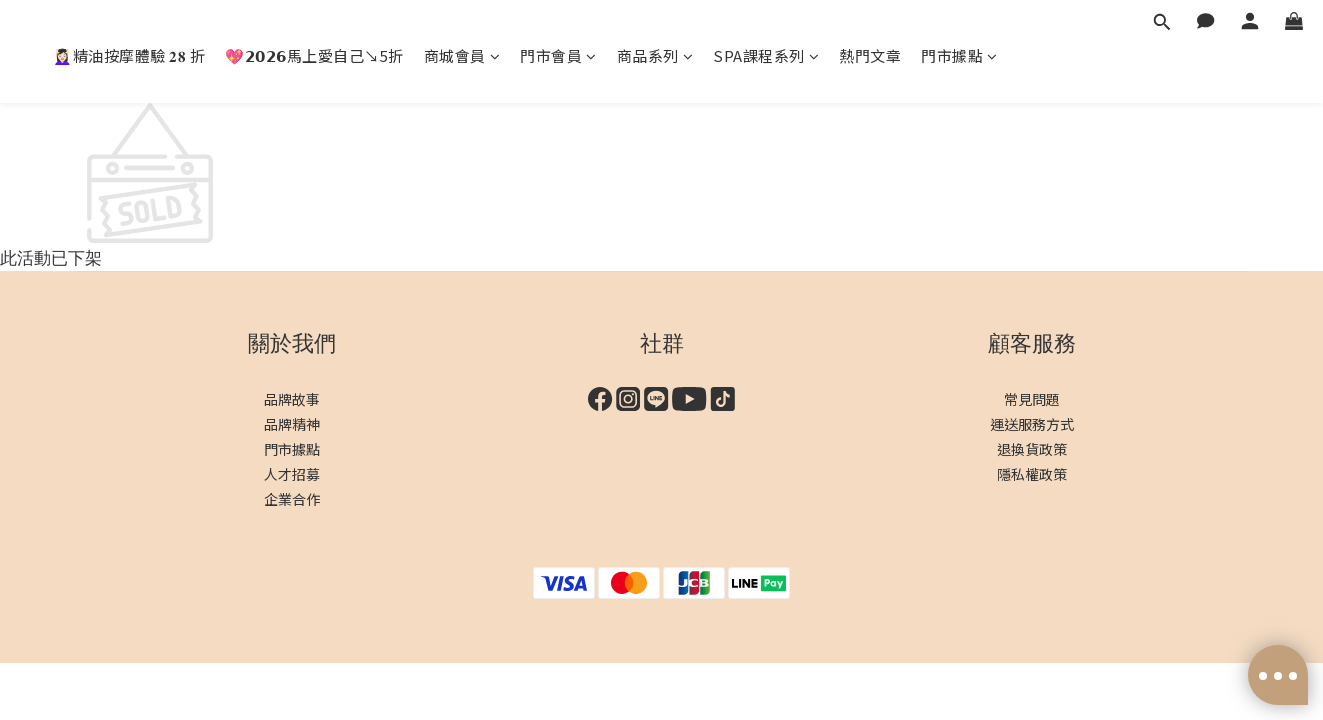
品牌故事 (292, 399)
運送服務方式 (1032, 424)
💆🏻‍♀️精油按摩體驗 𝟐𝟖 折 (129, 55)
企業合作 (292, 499)
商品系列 (655, 55)
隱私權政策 (1032, 474)
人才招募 (292, 474)
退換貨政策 (1032, 449)
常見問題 (1032, 399)
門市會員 (558, 55)
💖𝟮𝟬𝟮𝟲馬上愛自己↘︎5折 (314, 55)
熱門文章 (870, 55)
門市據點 (959, 55)
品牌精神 (292, 424)
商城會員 (462, 55)
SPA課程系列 (766, 55)
